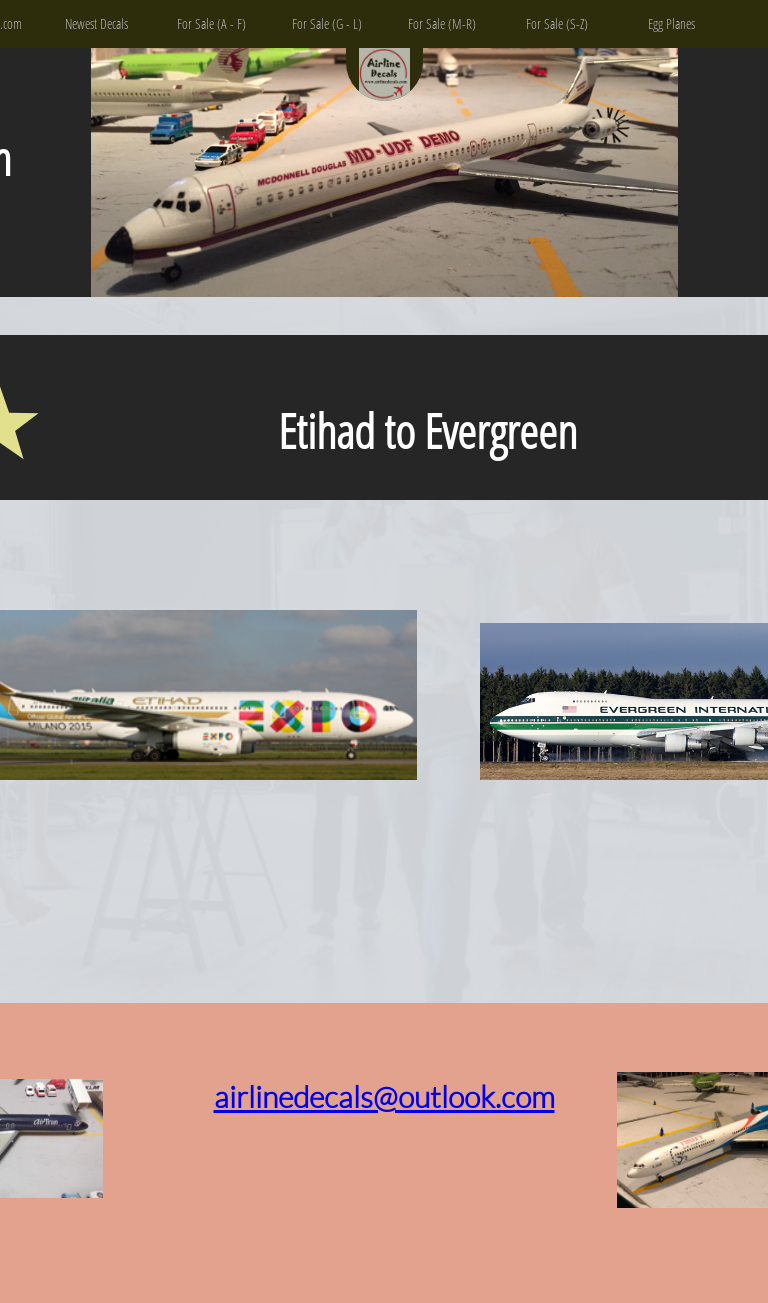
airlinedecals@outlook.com (384, 1096)
